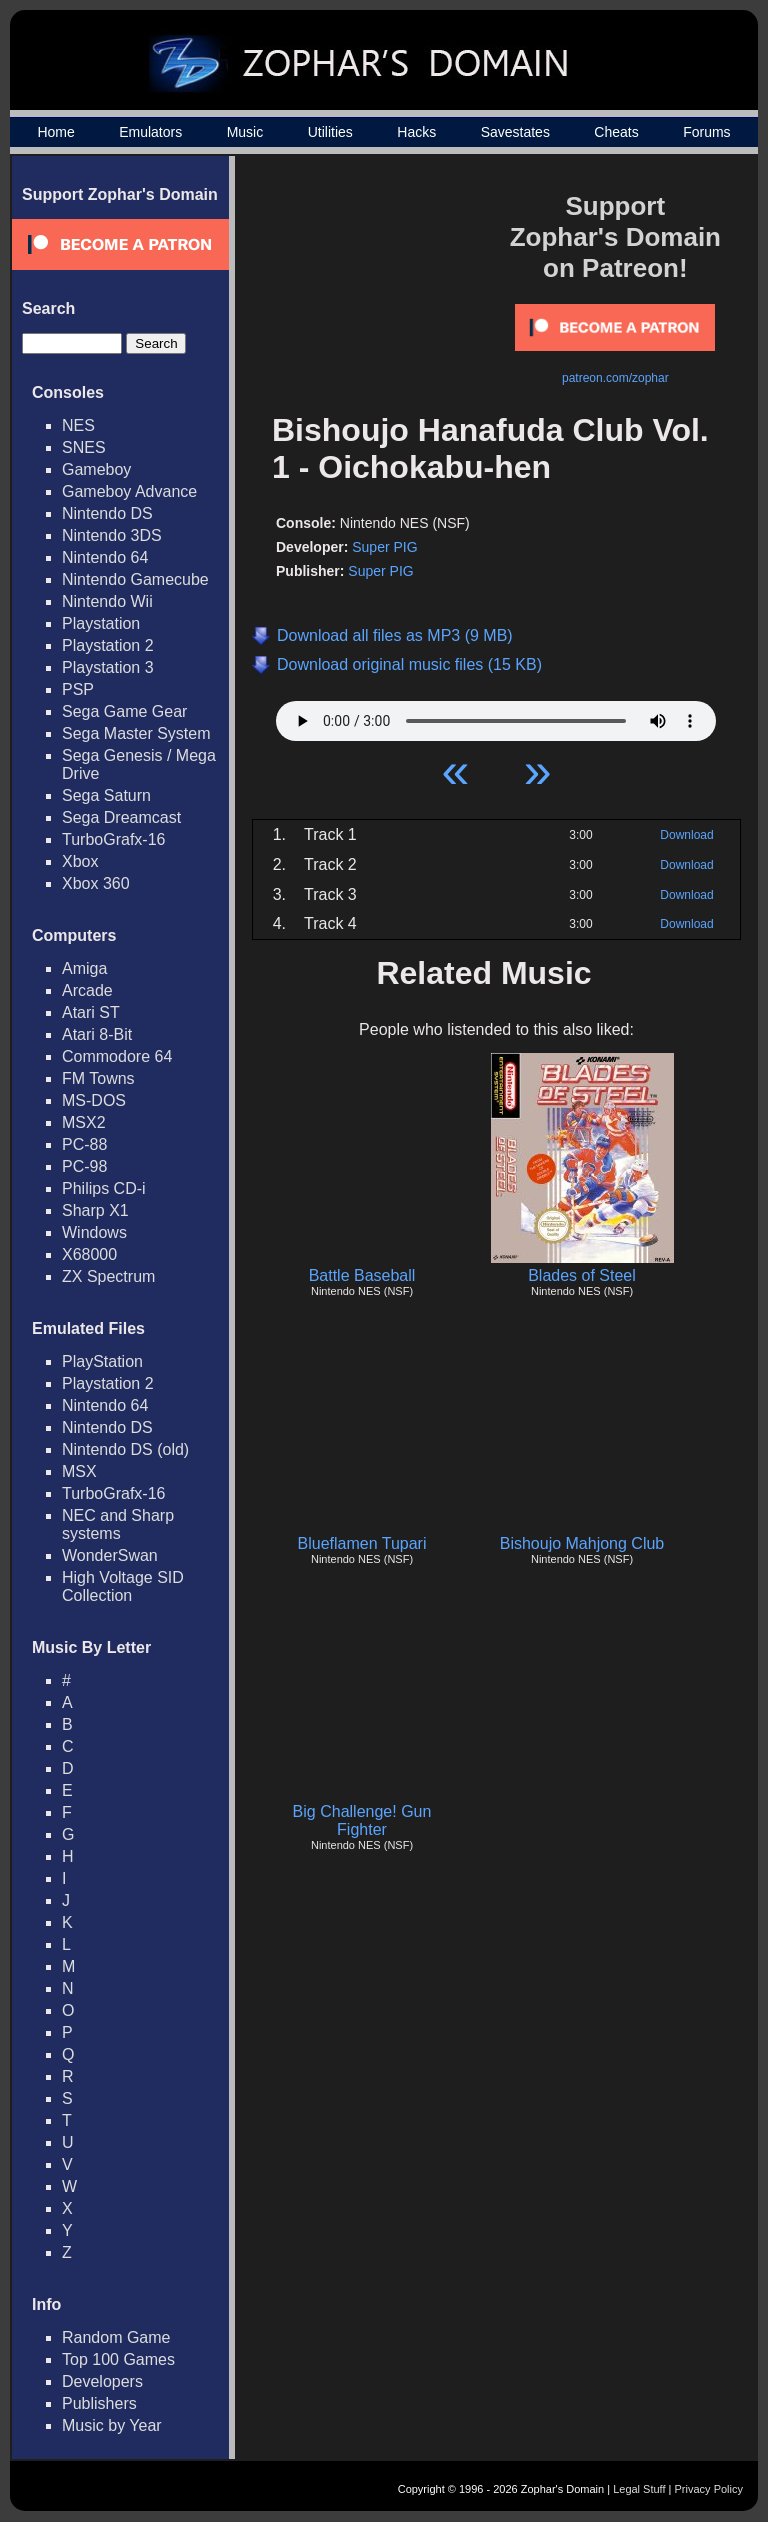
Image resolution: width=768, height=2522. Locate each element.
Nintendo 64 (105, 557)
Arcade (87, 990)
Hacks (416, 132)
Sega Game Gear (124, 711)
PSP (78, 689)
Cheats (616, 132)
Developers (102, 2381)
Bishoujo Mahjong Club (582, 1543)
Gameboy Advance (129, 491)
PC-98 (84, 1166)
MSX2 (84, 1122)
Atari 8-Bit (97, 1034)
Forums (706, 132)
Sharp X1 (95, 1210)
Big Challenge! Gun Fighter (362, 1820)
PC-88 (84, 1144)
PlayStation (102, 1361)
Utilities (330, 132)
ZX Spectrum (108, 1276)
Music (245, 132)
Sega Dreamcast (121, 817)
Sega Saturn (106, 795)
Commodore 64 (117, 1056)
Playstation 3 (108, 667)
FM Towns (98, 1078)
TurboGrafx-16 (113, 839)
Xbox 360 (96, 883)
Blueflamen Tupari (362, 1543)
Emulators (150, 132)
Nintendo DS (107, 513)
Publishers (99, 2403)
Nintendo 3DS (112, 535)
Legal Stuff (639, 2489)
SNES (84, 447)
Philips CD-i (104, 1188)
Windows (94, 1232)
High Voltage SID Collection (123, 1586)
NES (78, 425)
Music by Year (112, 2425)
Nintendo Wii (107, 601)
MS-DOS (94, 1100)
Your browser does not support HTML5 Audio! (496, 716)
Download (686, 835)
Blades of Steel (582, 1275)
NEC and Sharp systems (118, 1524)
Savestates (515, 132)
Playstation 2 (108, 645)
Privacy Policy (709, 2489)
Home (55, 132)
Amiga (84, 968)
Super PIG (384, 547)
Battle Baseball (362, 1275)
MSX (79, 1471)
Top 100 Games (118, 2359)
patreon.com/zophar (615, 378)
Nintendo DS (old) (125, 1449)
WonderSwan (110, 1555)
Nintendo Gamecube (135, 579)
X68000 (89, 1254)
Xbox (80, 861)
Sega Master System (136, 733)
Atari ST (91, 1012)
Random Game (116, 2337)
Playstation (101, 623)
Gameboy (96, 469)
